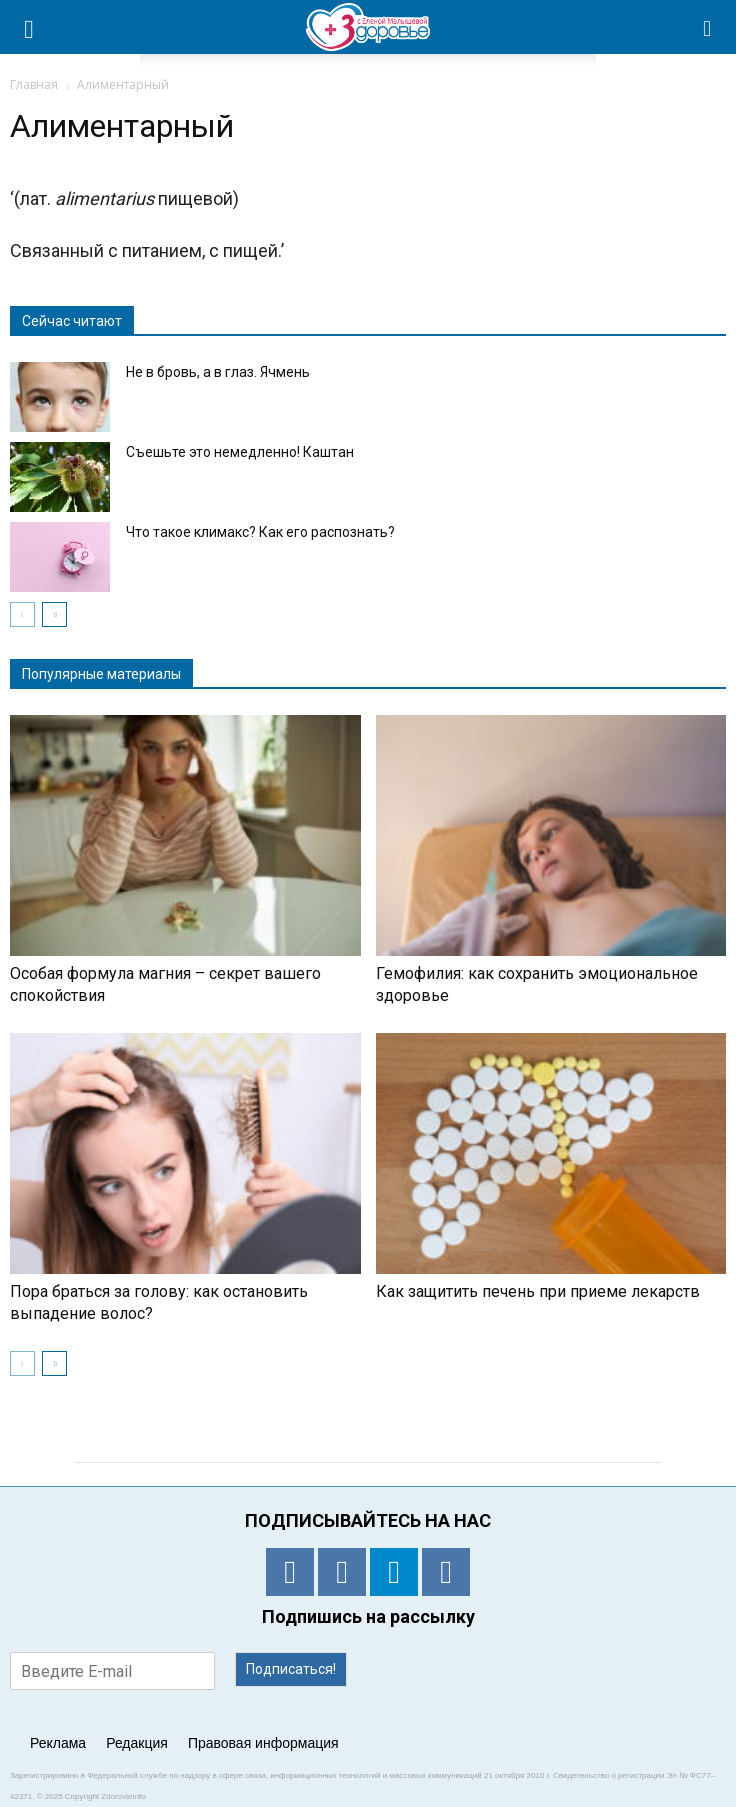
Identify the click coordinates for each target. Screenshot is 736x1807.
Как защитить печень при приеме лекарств (538, 1291)
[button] (708, 27)
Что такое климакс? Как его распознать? (260, 532)
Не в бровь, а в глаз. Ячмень (218, 372)
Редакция (137, 1743)
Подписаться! (291, 1669)
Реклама (58, 1743)
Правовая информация (263, 1743)
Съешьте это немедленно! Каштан (240, 452)
